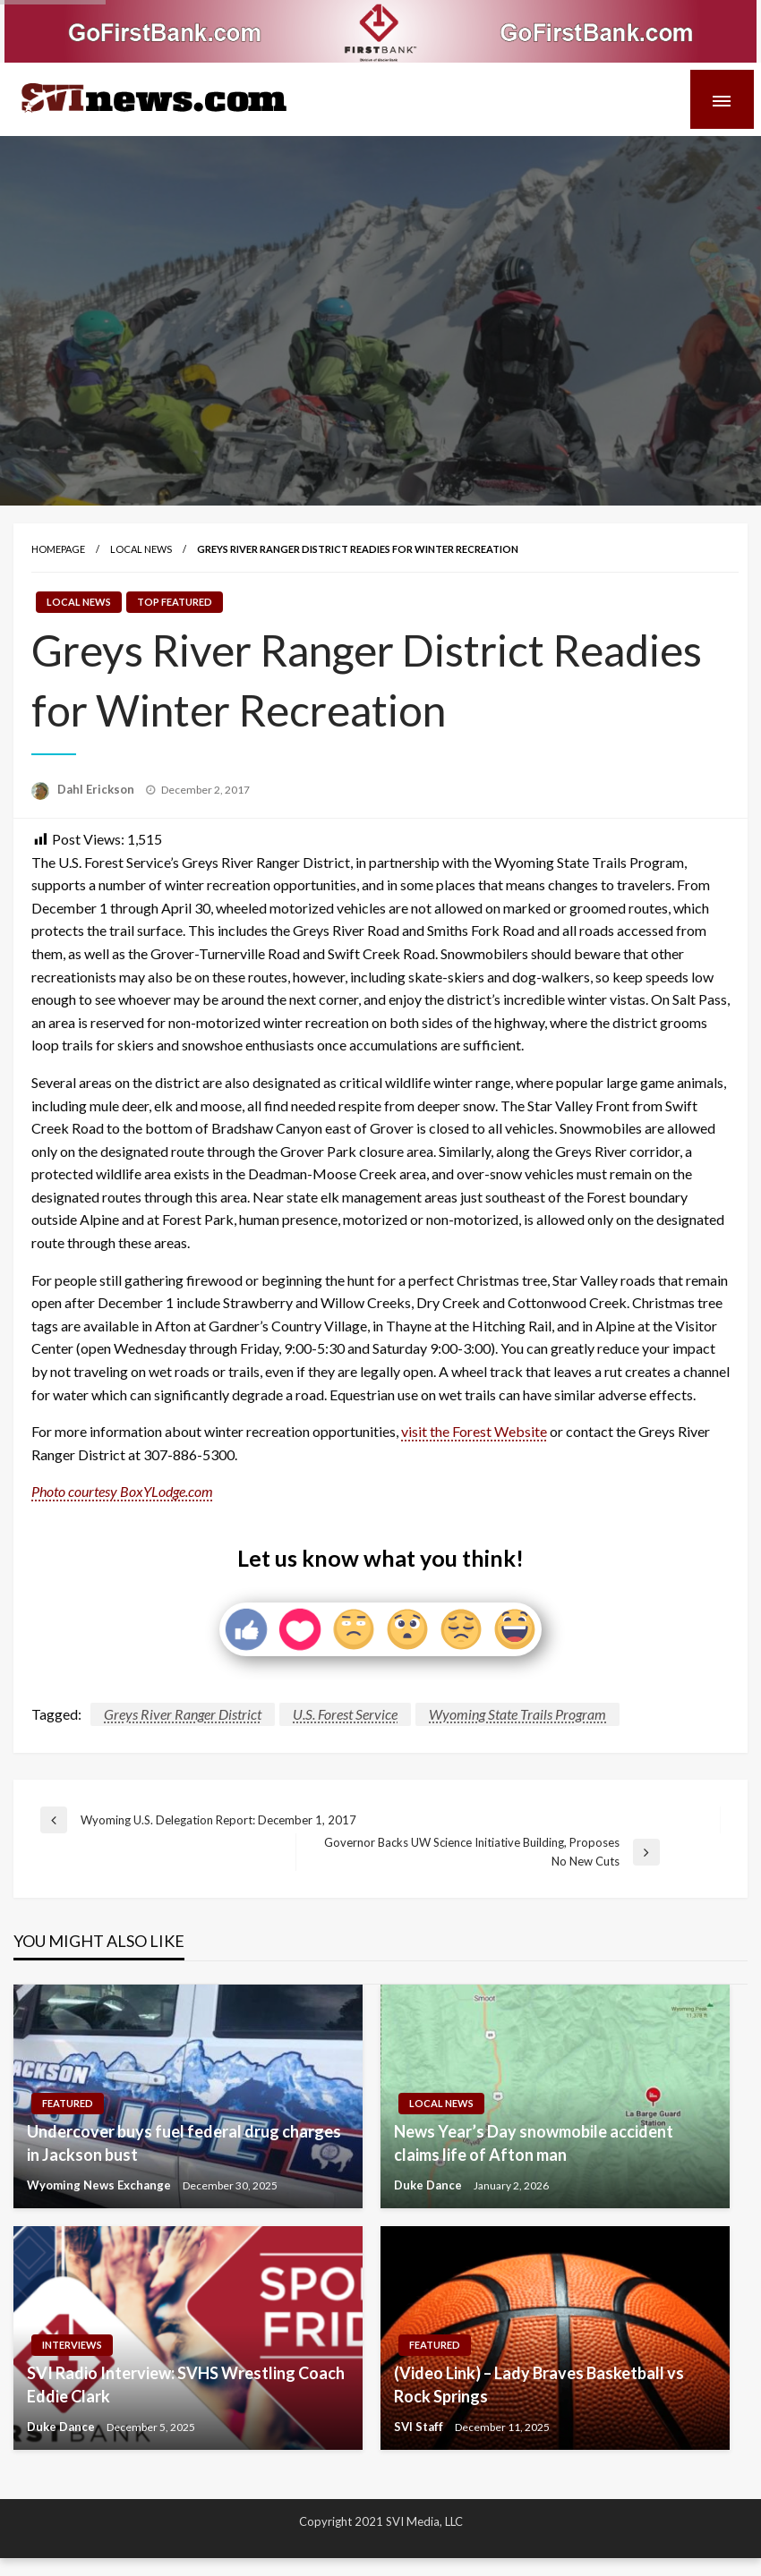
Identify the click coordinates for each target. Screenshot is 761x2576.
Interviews (72, 2345)
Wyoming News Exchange (100, 2185)
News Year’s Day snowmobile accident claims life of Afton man (533, 2142)
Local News (141, 549)
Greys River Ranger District (182, 1713)
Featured (67, 2103)
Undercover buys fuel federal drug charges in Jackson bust (184, 2142)
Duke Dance (429, 2185)
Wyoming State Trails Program (517, 1713)
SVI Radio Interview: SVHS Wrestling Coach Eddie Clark (186, 2384)
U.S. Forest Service (345, 1713)
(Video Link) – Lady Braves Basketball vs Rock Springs (539, 2384)
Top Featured (174, 602)
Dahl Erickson (97, 789)
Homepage (58, 549)
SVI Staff (420, 2426)
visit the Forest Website (474, 1431)
